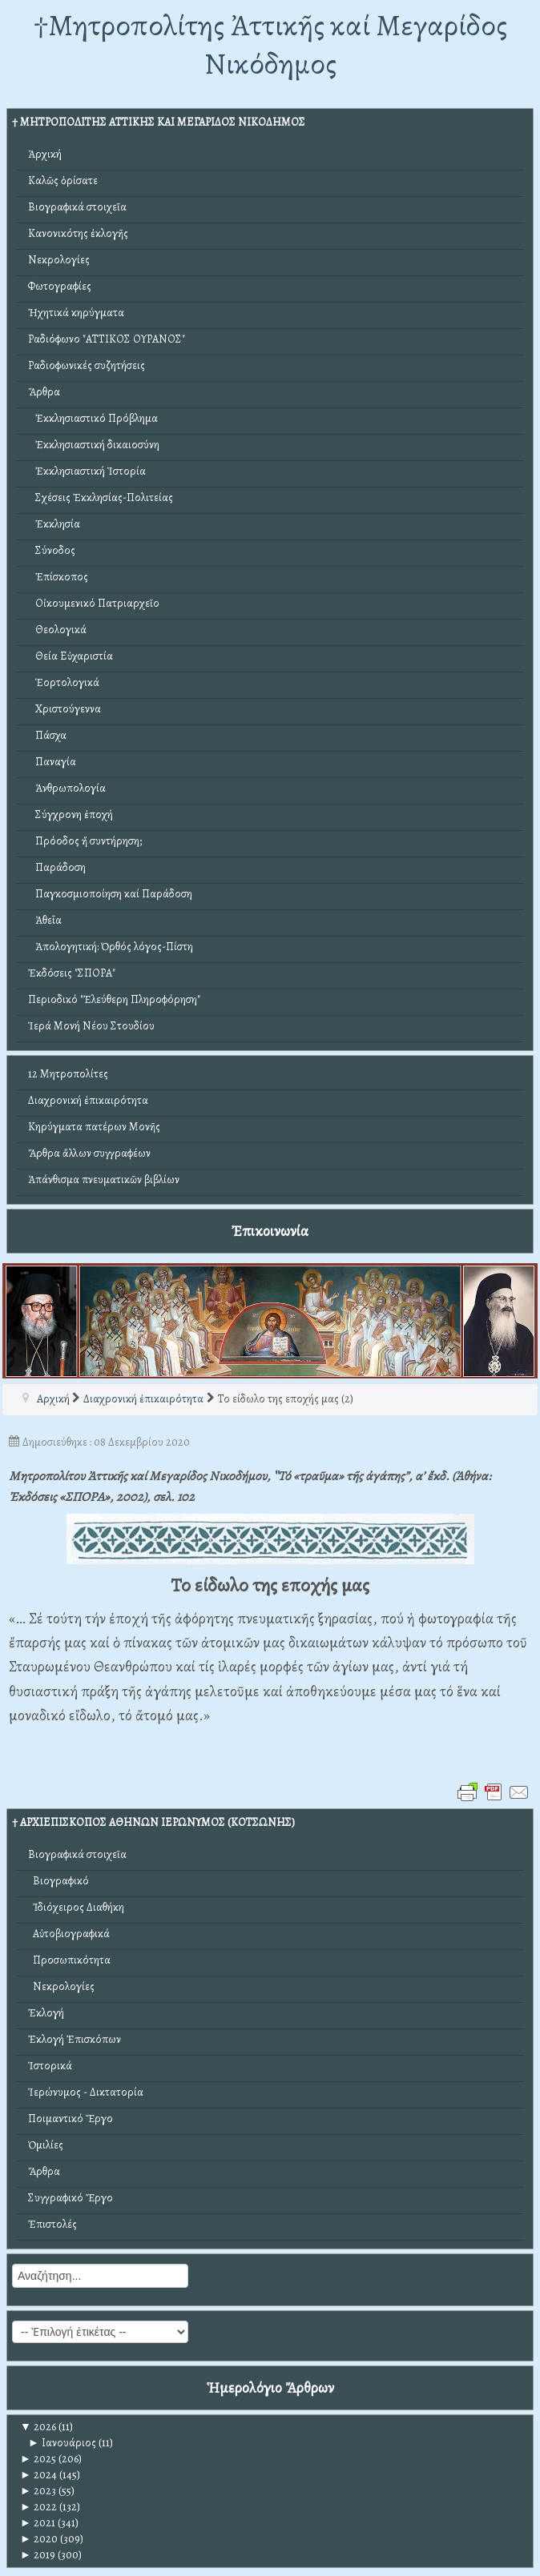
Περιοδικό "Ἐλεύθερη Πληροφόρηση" (114, 999)
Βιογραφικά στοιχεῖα (77, 207)
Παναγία (52, 761)
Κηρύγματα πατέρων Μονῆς (94, 1126)
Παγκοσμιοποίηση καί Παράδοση (110, 893)
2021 (37, 2522)
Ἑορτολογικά (63, 682)
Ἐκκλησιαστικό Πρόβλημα (93, 418)
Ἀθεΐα (45, 920)
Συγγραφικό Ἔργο (70, 2197)
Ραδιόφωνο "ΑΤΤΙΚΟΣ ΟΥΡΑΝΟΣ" (106, 339)
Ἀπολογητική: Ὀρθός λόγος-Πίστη (110, 946)
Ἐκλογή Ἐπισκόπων (74, 2039)
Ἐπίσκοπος (58, 576)
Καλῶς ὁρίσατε (63, 180)
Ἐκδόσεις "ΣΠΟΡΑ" (71, 973)
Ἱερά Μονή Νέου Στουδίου (91, 1025)
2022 (38, 2506)
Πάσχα (47, 735)
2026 (38, 2426)
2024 (38, 2474)
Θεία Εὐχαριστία (70, 656)
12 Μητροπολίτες (68, 1073)
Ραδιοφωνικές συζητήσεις (86, 365)
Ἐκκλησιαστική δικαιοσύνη (93, 444)
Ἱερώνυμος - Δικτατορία (85, 2092)
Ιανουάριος (62, 2442)
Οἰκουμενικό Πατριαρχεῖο (93, 603)
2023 (38, 2490)
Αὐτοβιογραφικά (69, 1933)
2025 (38, 2458)
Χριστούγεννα (64, 708)
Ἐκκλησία (54, 524)
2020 (39, 2538)
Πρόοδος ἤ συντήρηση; (85, 841)
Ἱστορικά (50, 2065)
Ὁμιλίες (45, 2145)
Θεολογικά (57, 629)
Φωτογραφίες (59, 286)
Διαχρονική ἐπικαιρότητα (88, 1100)
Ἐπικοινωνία (270, 1231)
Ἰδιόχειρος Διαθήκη (76, 1907)
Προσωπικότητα (69, 1960)
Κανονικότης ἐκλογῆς (78, 233)
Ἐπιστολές (52, 2224)
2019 (37, 2554)
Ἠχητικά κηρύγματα (76, 312)
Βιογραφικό (58, 1880)
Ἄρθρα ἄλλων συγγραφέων (89, 1153)
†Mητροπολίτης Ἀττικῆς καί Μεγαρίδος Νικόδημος (270, 44)
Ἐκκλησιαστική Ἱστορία (87, 471)
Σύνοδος (51, 550)
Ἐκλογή (46, 2012)
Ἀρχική (45, 154)
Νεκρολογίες (59, 259)
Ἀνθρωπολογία (67, 788)
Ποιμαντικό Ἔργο (70, 2118)
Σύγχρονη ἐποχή (70, 814)
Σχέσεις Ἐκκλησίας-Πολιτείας (100, 497)
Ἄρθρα (44, 391)
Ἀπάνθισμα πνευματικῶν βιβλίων (103, 1179)
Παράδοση (57, 867)
